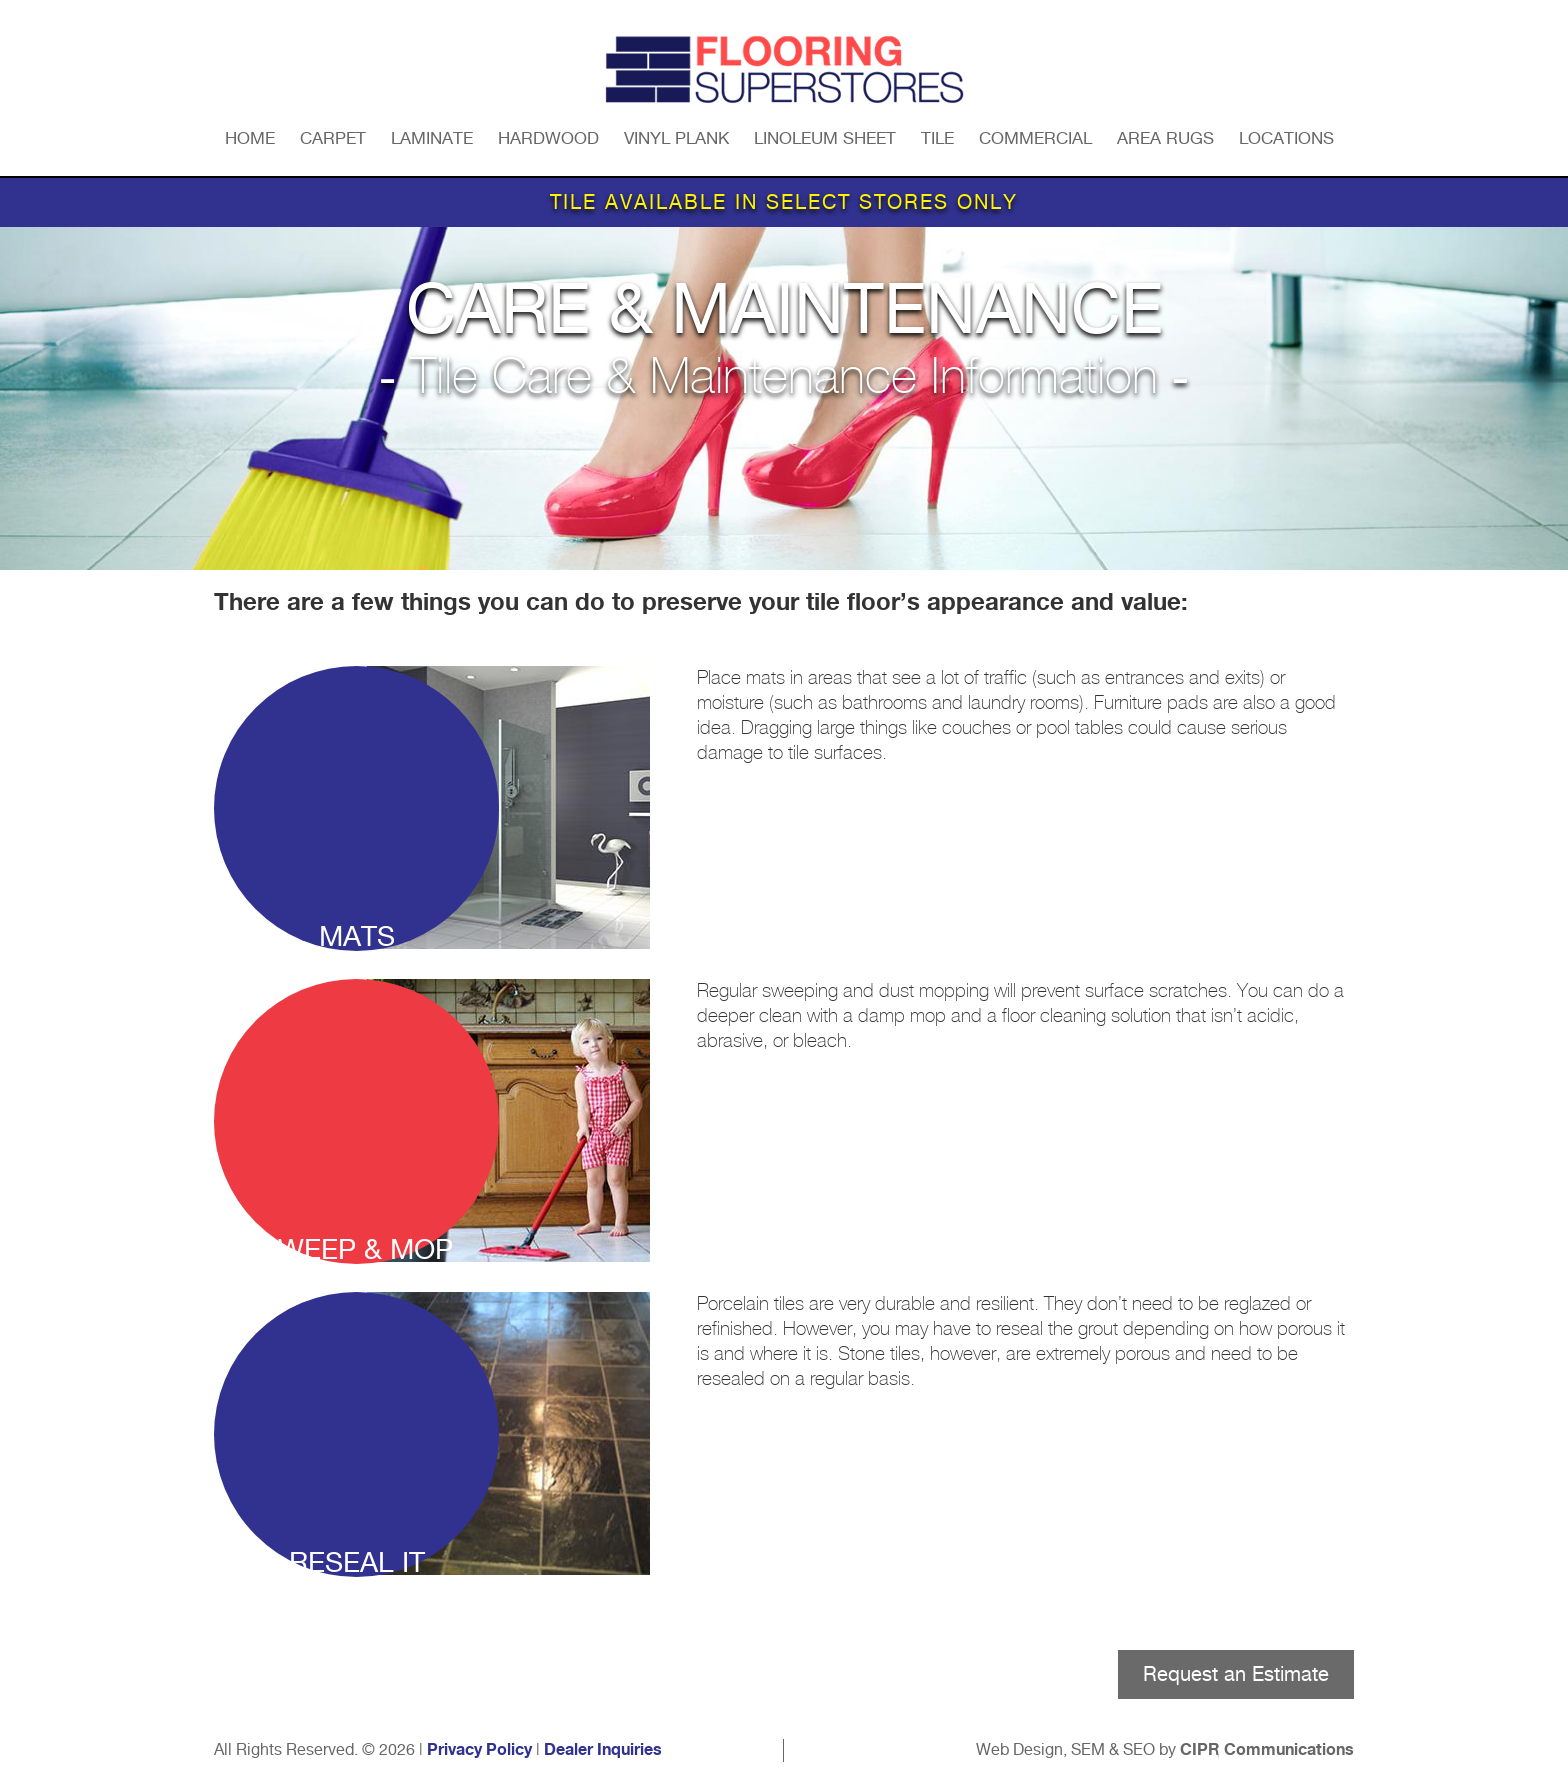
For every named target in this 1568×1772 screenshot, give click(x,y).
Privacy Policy (479, 1750)
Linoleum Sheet (825, 138)
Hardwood (548, 138)
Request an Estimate (1236, 1674)
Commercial (1035, 138)
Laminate (432, 138)
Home (250, 138)
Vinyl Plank (676, 138)
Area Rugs (1165, 138)
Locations (1286, 138)
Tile (937, 138)
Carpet (333, 138)
